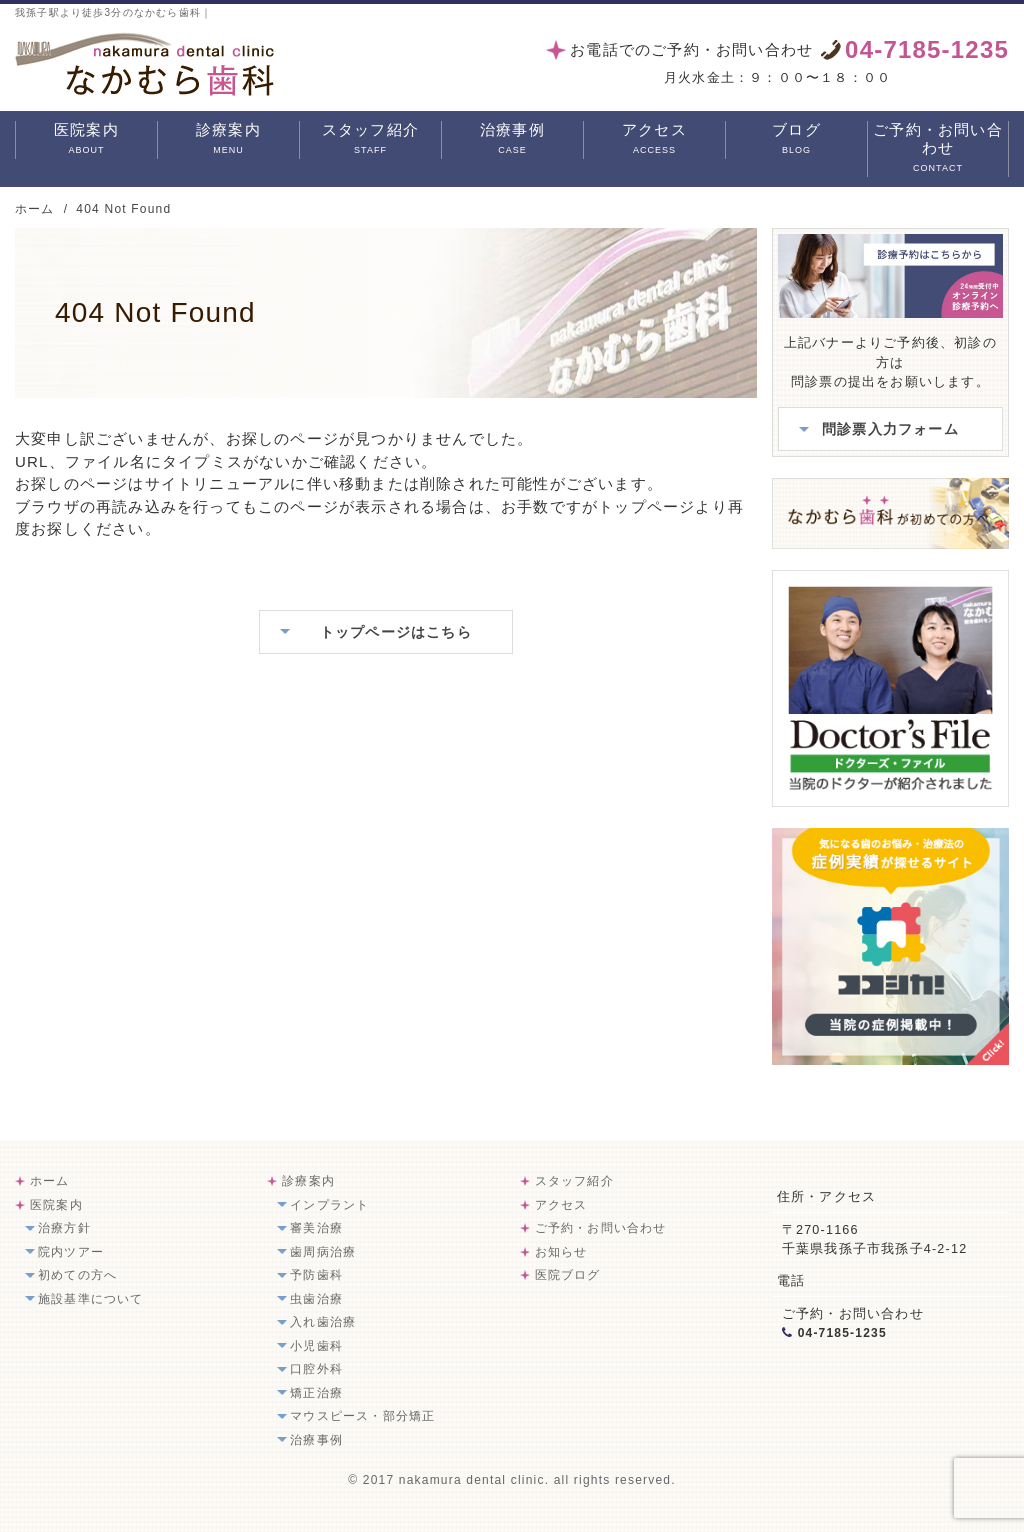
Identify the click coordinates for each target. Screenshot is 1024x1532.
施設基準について (91, 1299)
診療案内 (228, 140)
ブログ (796, 140)
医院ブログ (568, 1275)
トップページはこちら (396, 632)
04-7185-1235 (842, 1333)
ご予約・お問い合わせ (938, 149)
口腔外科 (316, 1369)
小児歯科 (316, 1346)
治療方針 (64, 1228)
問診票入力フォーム (890, 429)
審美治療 (316, 1228)
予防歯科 (316, 1275)
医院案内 (86, 140)
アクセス (654, 140)
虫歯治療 (316, 1299)
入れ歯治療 (323, 1322)
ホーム (50, 1181)
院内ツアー (71, 1252)
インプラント (329, 1205)
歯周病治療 (323, 1252)
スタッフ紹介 (370, 140)
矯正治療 (316, 1393)
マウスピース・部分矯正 (362, 1416)
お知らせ (561, 1252)
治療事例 (512, 140)
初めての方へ (77, 1275)
